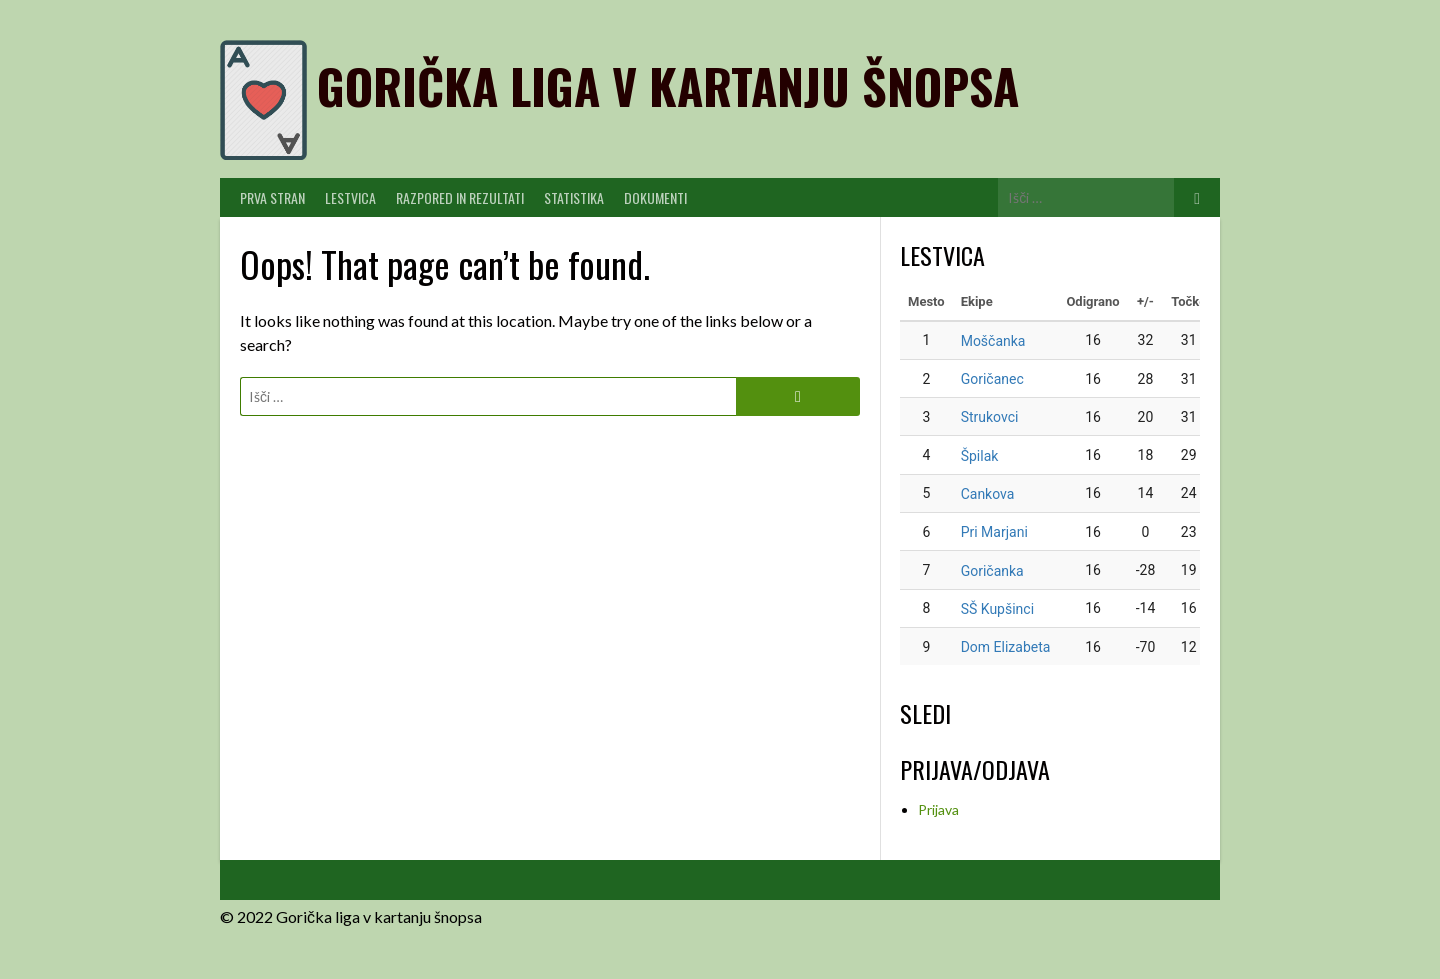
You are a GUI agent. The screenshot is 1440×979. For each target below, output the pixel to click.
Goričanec (992, 379)
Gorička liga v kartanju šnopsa (668, 85)
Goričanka (992, 571)
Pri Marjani (994, 532)
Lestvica (350, 197)
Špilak (980, 456)
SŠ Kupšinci (997, 609)
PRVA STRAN (272, 197)
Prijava (938, 809)
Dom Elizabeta (1006, 647)
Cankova (988, 494)
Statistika (574, 197)
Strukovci (990, 417)
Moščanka (993, 341)
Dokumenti (655, 197)
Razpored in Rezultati (460, 197)
